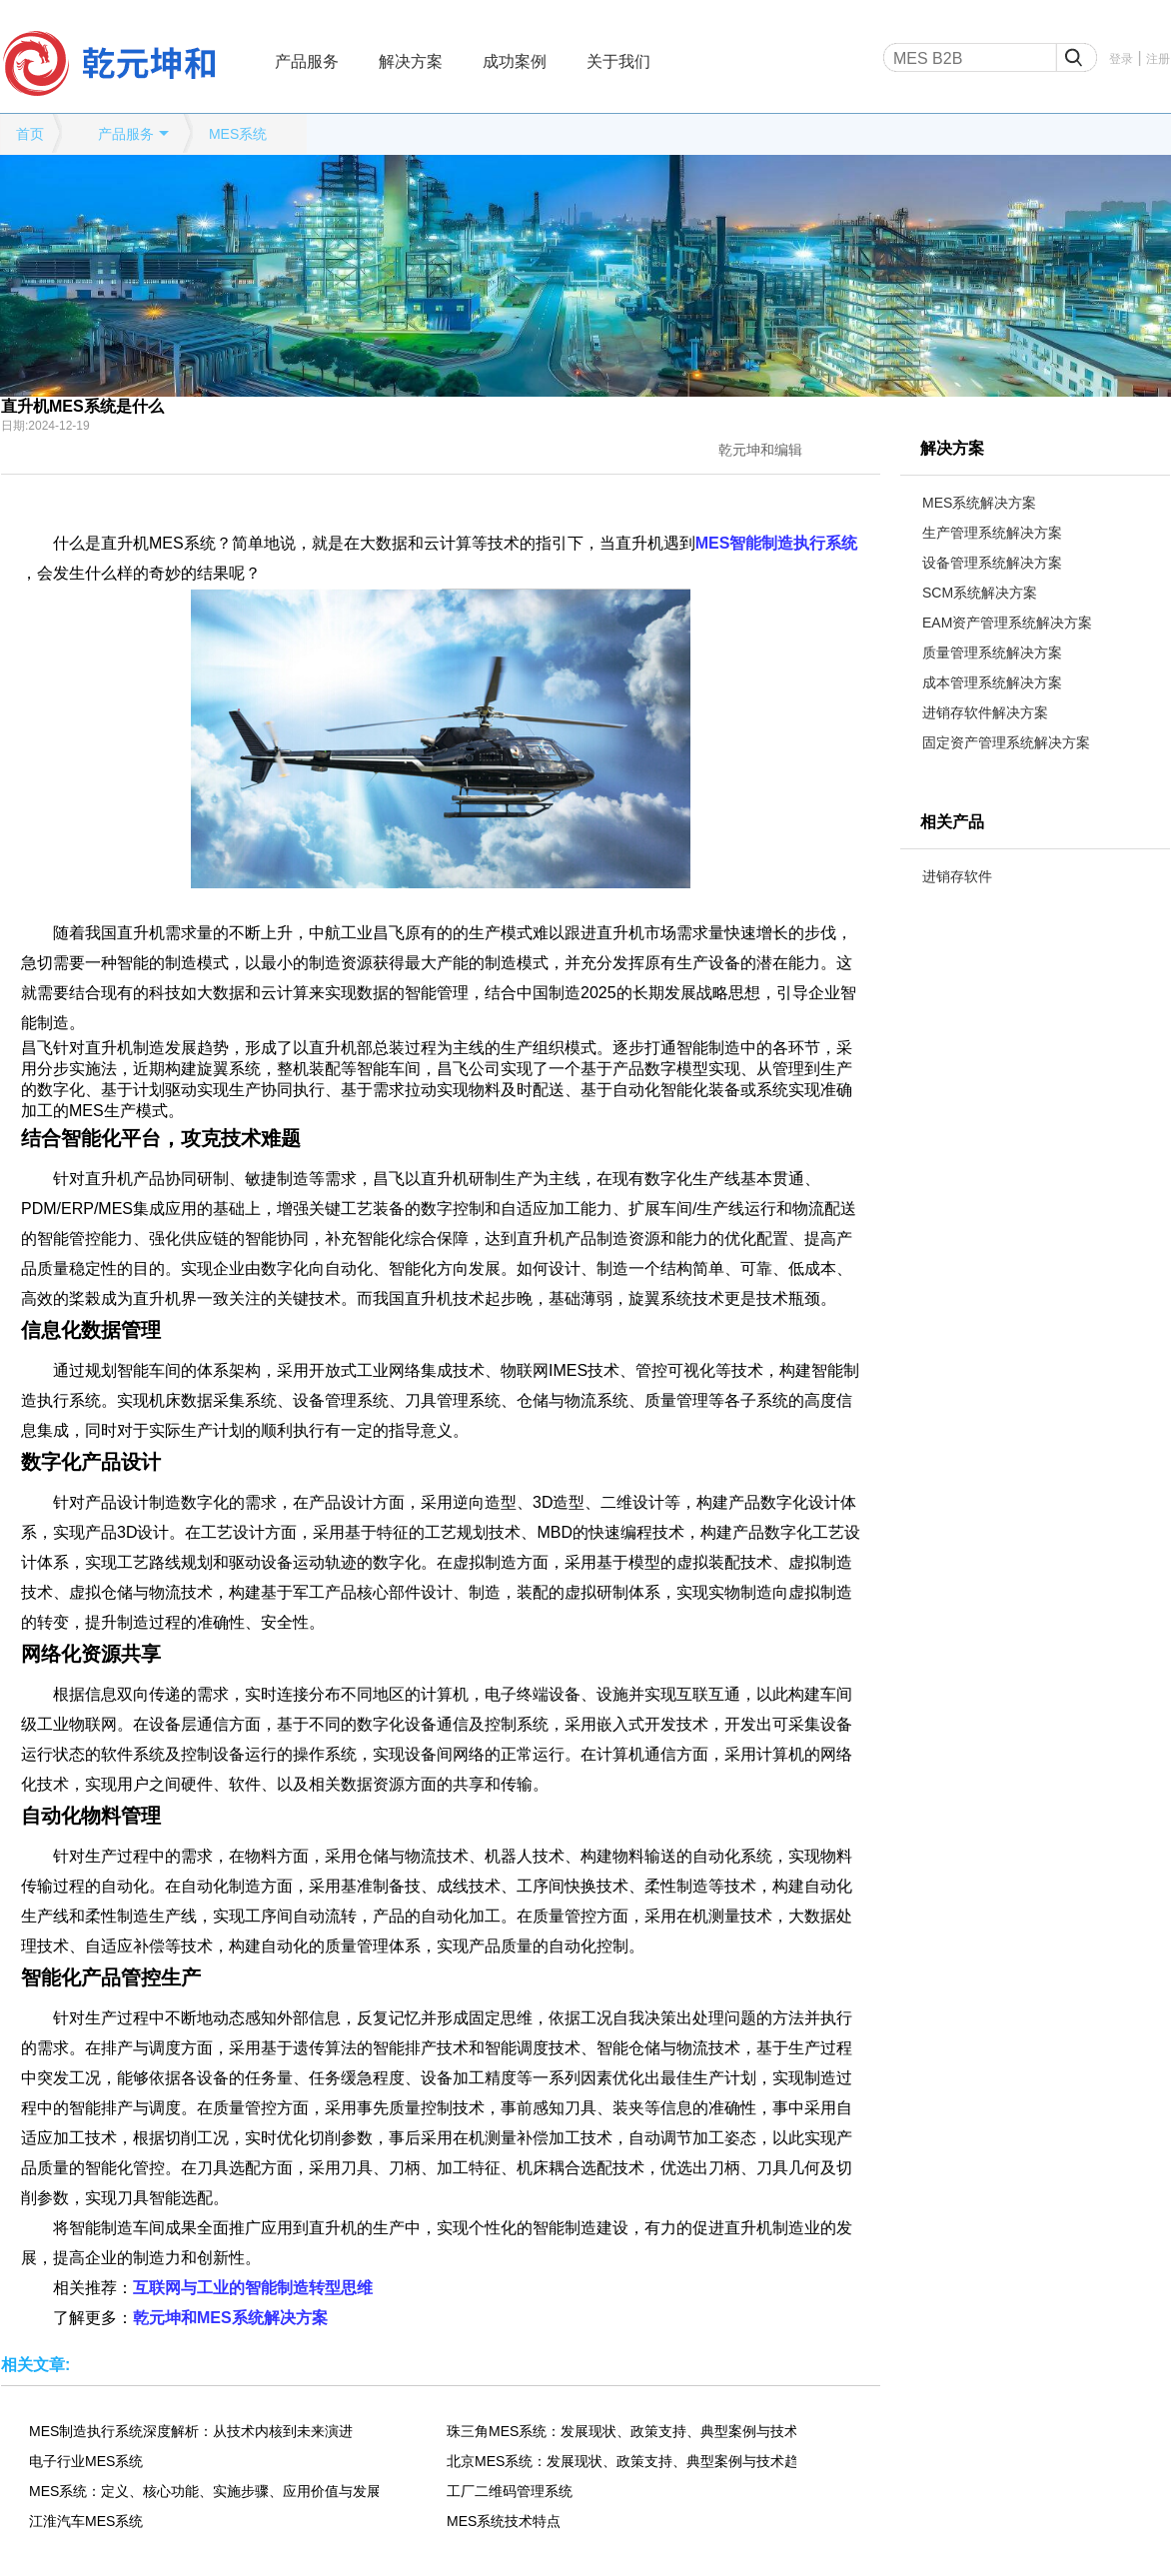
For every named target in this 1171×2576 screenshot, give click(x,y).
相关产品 (952, 821)
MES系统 (238, 134)
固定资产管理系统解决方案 (1006, 742)
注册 (1158, 59)
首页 (30, 134)
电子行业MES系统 (86, 2461)
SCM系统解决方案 (979, 593)
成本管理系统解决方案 (992, 682)
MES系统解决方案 (979, 503)
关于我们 (618, 61)
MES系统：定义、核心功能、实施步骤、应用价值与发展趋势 (204, 2491)
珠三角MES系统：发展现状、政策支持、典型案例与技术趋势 (621, 2431)
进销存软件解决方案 (985, 712)
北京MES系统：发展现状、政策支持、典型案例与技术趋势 (621, 2461)
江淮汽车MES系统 (86, 2521)
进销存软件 (957, 876)
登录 (1121, 59)
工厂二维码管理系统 (510, 2491)
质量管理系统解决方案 (992, 652)
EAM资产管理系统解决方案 (1007, 623)
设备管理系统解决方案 (992, 563)
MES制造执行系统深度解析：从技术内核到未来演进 (191, 2431)
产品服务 (307, 61)
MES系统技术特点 (504, 2521)
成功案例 (515, 61)
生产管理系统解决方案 (992, 533)
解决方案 (411, 61)
